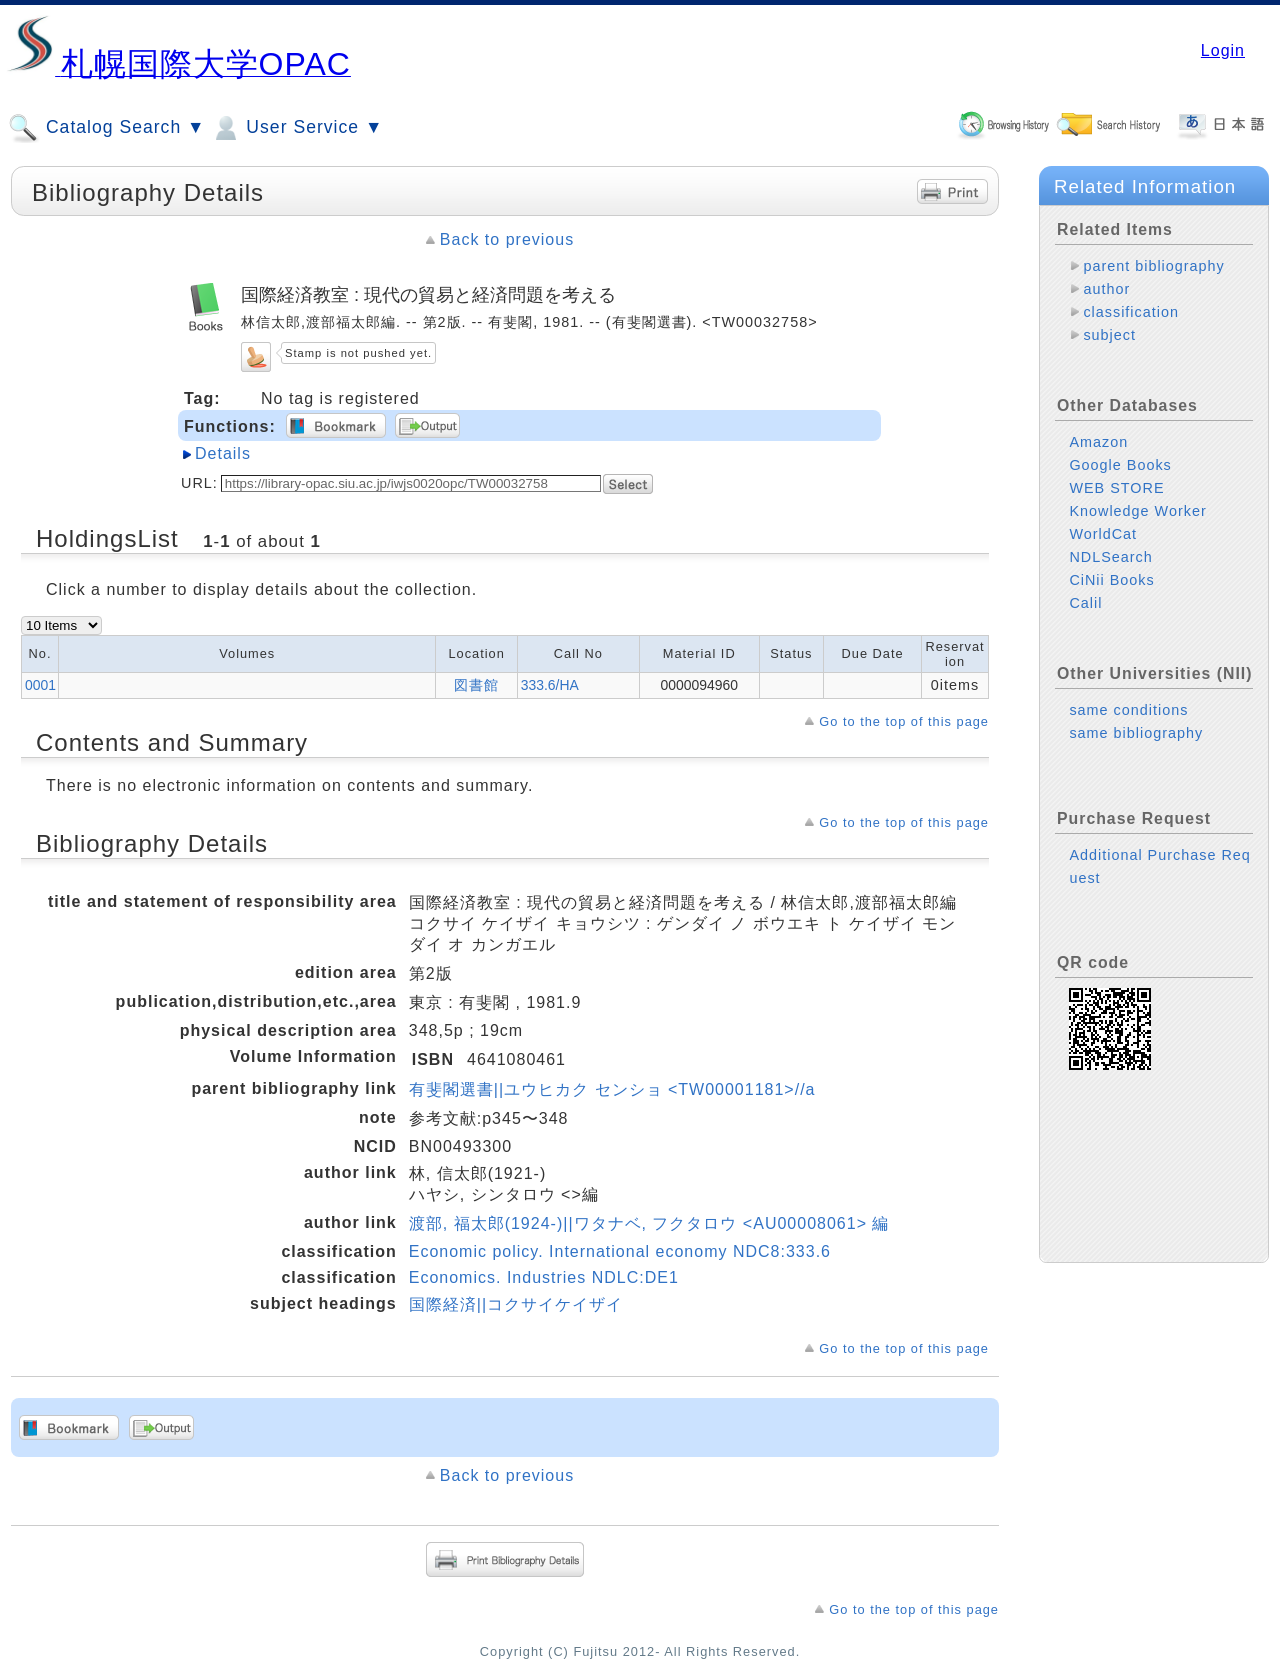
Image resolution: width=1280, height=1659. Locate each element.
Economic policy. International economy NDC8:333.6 (620, 1251)
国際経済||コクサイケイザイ (516, 1304)
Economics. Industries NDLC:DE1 (544, 1277)
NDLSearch (1110, 557)
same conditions (1128, 710)
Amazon (1098, 442)
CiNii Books (1111, 580)
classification (1131, 312)
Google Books (1120, 465)
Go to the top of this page (904, 721)
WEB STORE (1116, 488)
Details (223, 453)
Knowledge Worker (1137, 511)
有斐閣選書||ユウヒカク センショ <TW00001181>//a (612, 1089)
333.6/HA (550, 685)
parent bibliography (1153, 266)
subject (1109, 335)
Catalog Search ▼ (106, 128)
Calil (1085, 603)
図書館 (476, 685)
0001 (40, 685)
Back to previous (507, 239)
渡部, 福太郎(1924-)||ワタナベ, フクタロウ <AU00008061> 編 (649, 1223)
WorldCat (1103, 534)
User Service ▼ (296, 128)
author (1106, 289)
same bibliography (1136, 733)
